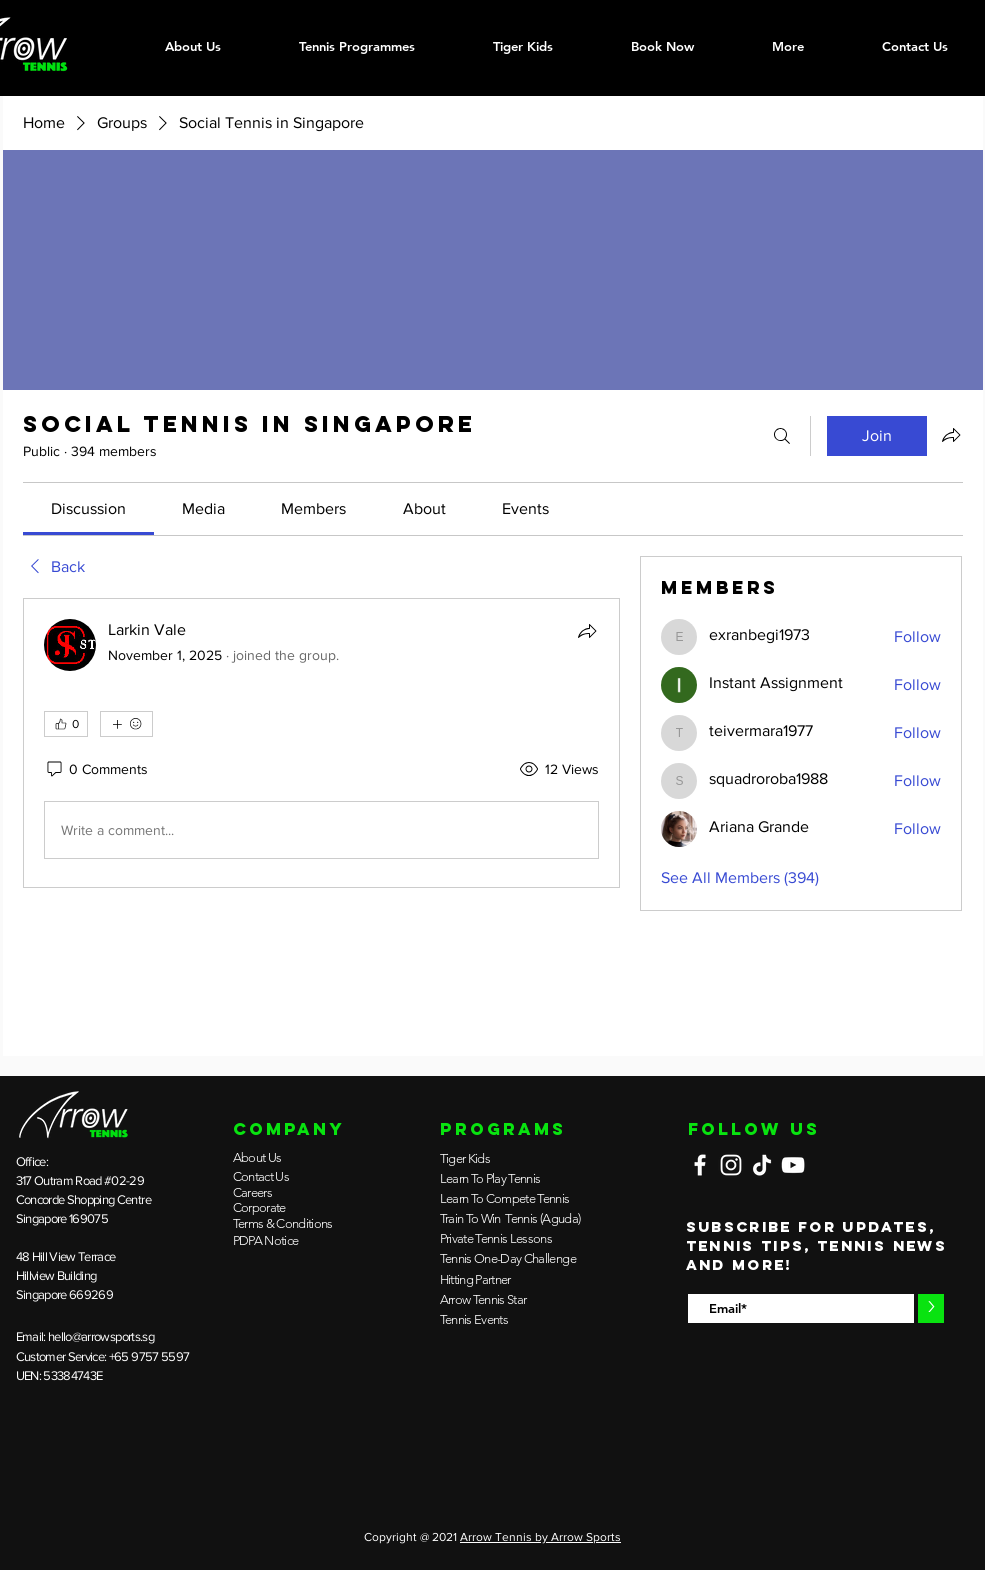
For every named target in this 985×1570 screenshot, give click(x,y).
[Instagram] (731, 1165)
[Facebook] (700, 1165)
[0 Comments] (96, 770)
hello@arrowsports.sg (101, 1336)
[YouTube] (793, 1165)
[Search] (782, 436)
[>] (931, 1308)
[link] (88, 508)
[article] (322, 743)
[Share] (587, 631)
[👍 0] (66, 724)
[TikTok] (762, 1165)
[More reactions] (126, 724)
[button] (357, 46)
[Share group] (951, 435)
